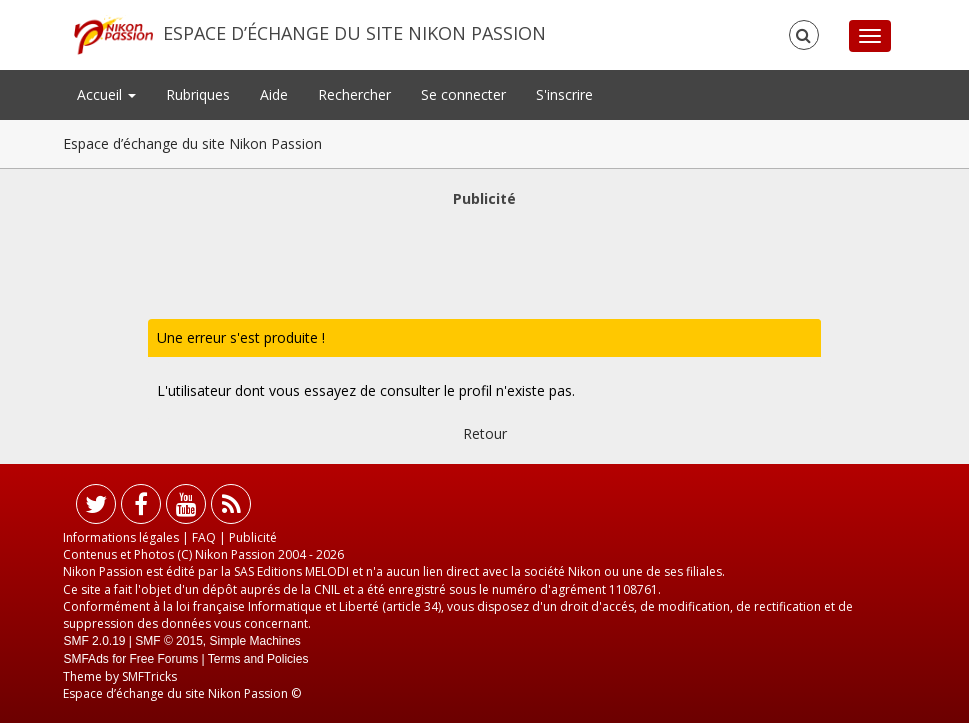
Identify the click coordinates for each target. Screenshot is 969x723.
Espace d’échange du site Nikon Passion (354, 33)
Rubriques (198, 94)
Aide (274, 94)
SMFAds (85, 659)
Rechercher (354, 94)
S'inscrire (564, 94)
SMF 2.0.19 (94, 641)
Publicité (253, 537)
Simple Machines (255, 641)
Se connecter (463, 94)
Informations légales (121, 537)
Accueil (106, 94)
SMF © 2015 (169, 641)
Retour (485, 433)
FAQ (204, 537)
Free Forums (163, 659)
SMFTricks (149, 676)
